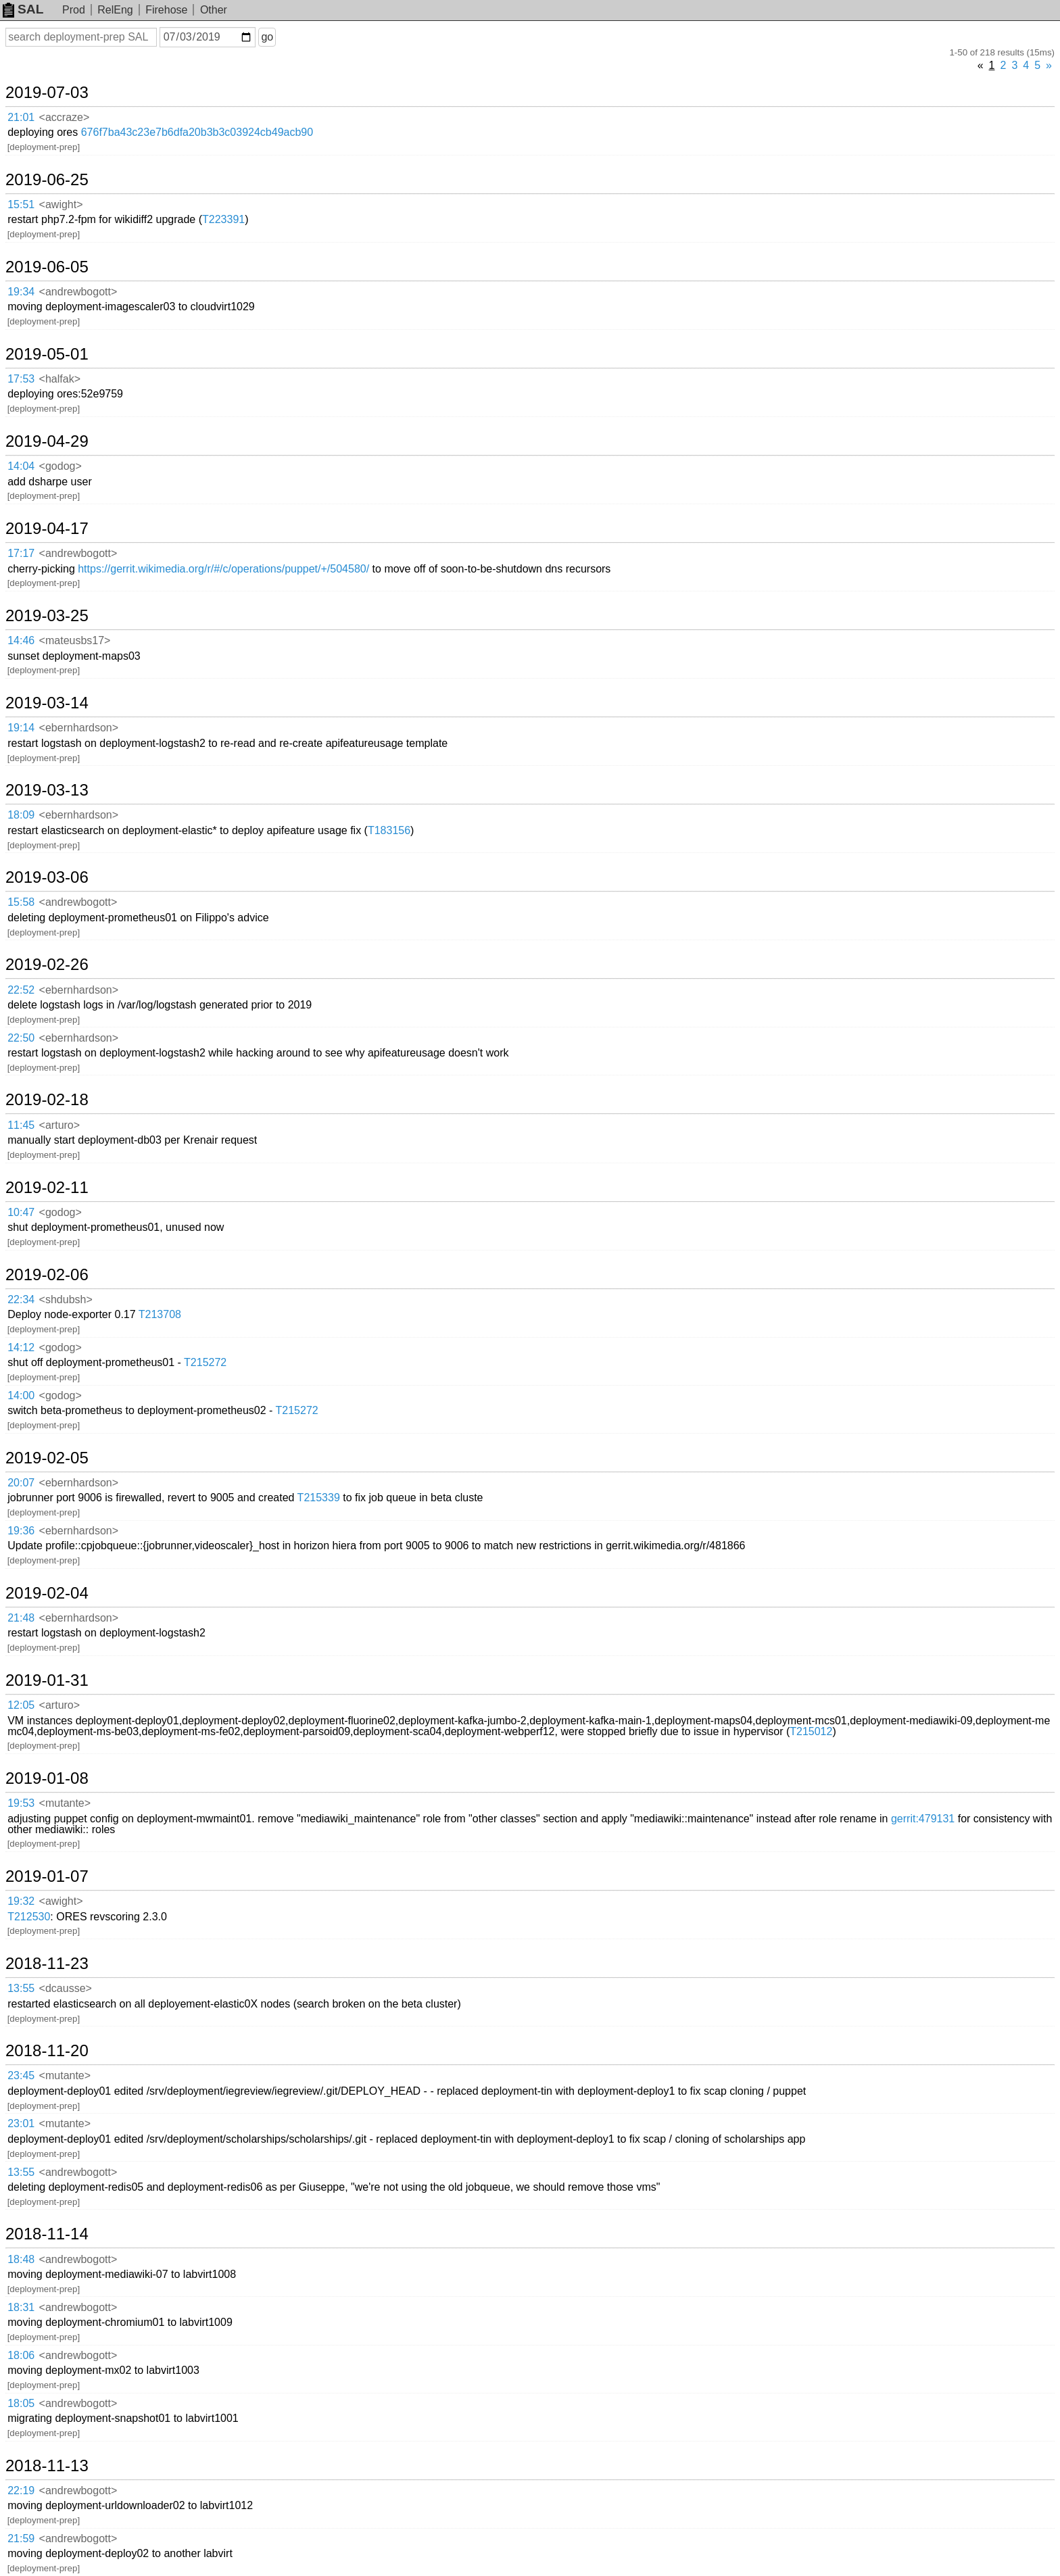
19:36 (20, 1530)
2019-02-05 (47, 1458)
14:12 (20, 1347)
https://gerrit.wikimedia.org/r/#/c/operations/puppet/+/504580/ (223, 569)
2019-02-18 (47, 1099)
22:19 (20, 2490)
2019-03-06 (47, 877)
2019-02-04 (47, 1593)
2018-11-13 (47, 2465)
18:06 (20, 2355)
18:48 (20, 2259)
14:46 (20, 640)
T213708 (160, 1314)
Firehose (166, 10)
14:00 (20, 1395)
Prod (73, 10)
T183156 (389, 830)
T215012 (811, 1731)
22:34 (20, 1299)
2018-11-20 (47, 2050)
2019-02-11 (47, 1187)
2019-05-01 (47, 354)
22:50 (20, 1038)
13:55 (20, 1988)
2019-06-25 (47, 179)
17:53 (20, 379)
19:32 (20, 1901)
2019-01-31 (47, 1680)
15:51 (20, 204)
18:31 (20, 2307)
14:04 (20, 466)
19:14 (20, 727)
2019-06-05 (47, 267)
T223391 (223, 219)
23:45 (20, 2075)
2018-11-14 (47, 2234)
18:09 (20, 815)
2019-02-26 (47, 964)
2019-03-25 (47, 615)
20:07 (20, 1482)
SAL (23, 9)
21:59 (20, 2538)
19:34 (20, 291)
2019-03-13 (47, 790)
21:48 (20, 1618)
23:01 (20, 2123)
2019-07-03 (47, 92)
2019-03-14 (47, 703)
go (267, 37)
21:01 (20, 117)
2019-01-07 (47, 1876)
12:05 (20, 1705)
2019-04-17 (47, 528)
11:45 (20, 1125)
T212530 (28, 1916)
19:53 (20, 1803)
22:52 (20, 990)
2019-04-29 (47, 441)
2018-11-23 (47, 1963)
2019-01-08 (47, 1778)
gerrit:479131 (923, 1818)
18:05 (20, 2403)
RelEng (114, 10)
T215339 (318, 1497)
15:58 (20, 902)
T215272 (205, 1362)
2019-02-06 (47, 1274)
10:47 (20, 1212)
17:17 (20, 553)
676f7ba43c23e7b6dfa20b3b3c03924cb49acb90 (197, 132)
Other (213, 10)
